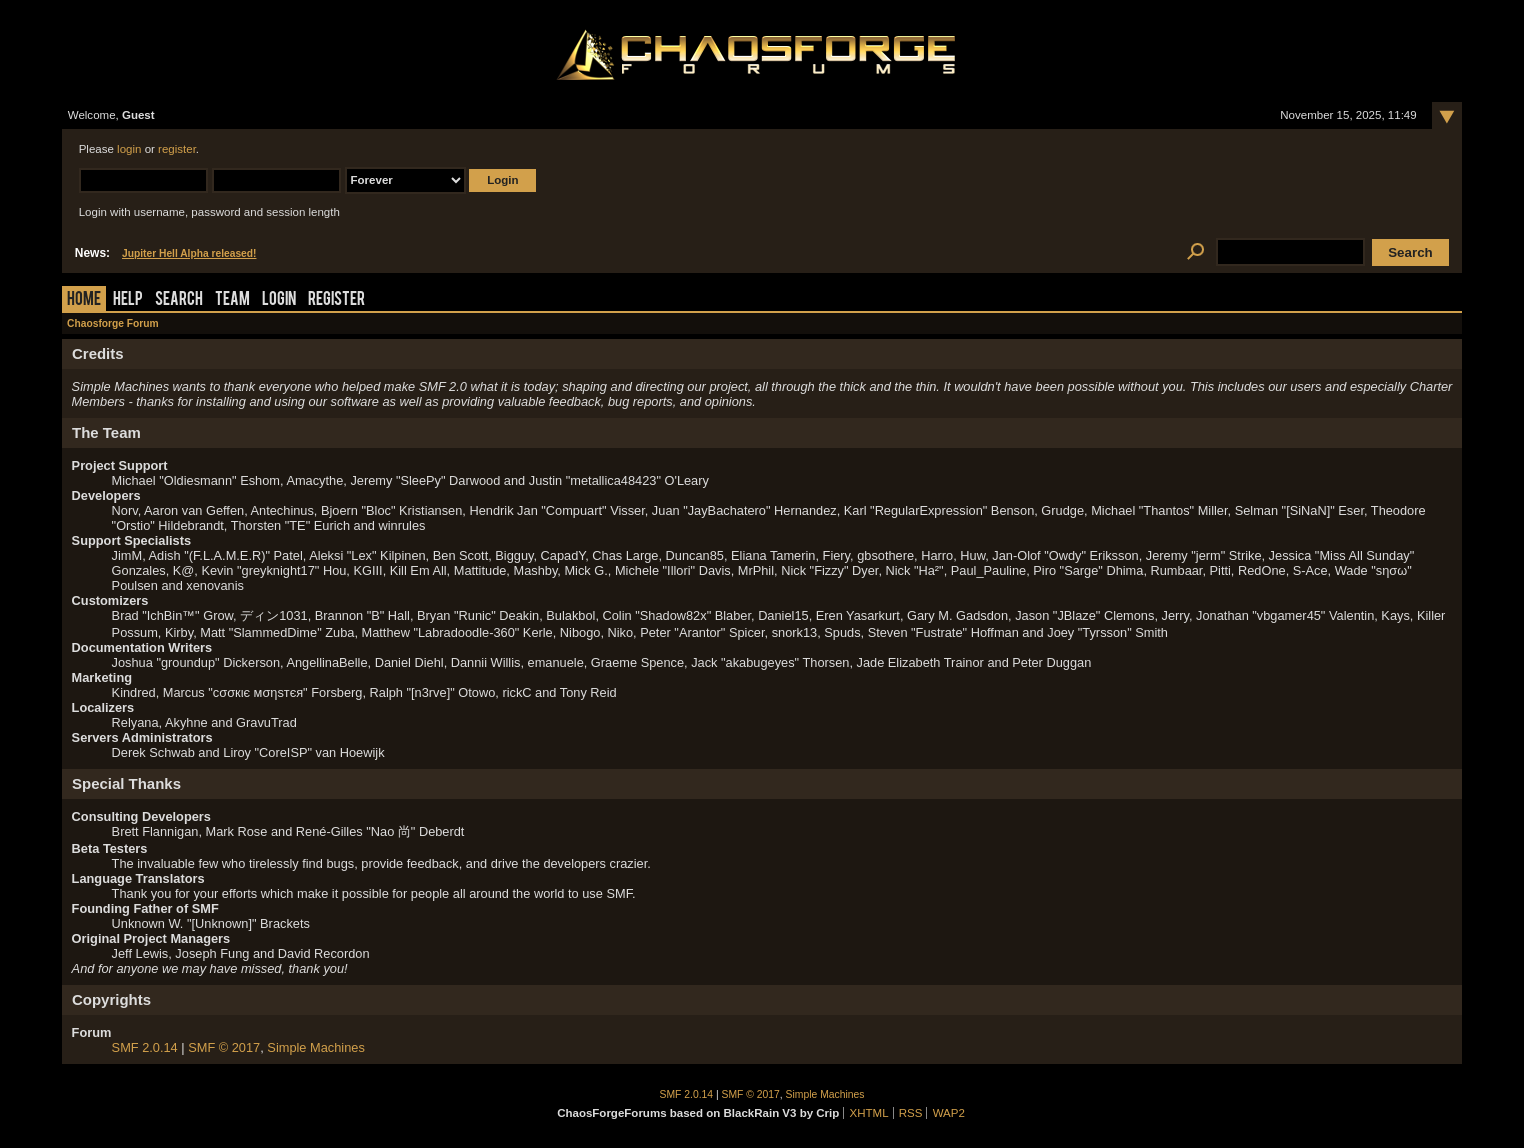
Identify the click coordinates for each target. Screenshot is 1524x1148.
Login (279, 300)
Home (84, 300)
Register (336, 300)
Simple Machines (315, 1047)
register (177, 149)
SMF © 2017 (224, 1047)
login (129, 149)
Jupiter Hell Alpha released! (189, 253)
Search (179, 300)
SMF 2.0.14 (145, 1047)
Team (232, 300)
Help (128, 300)
